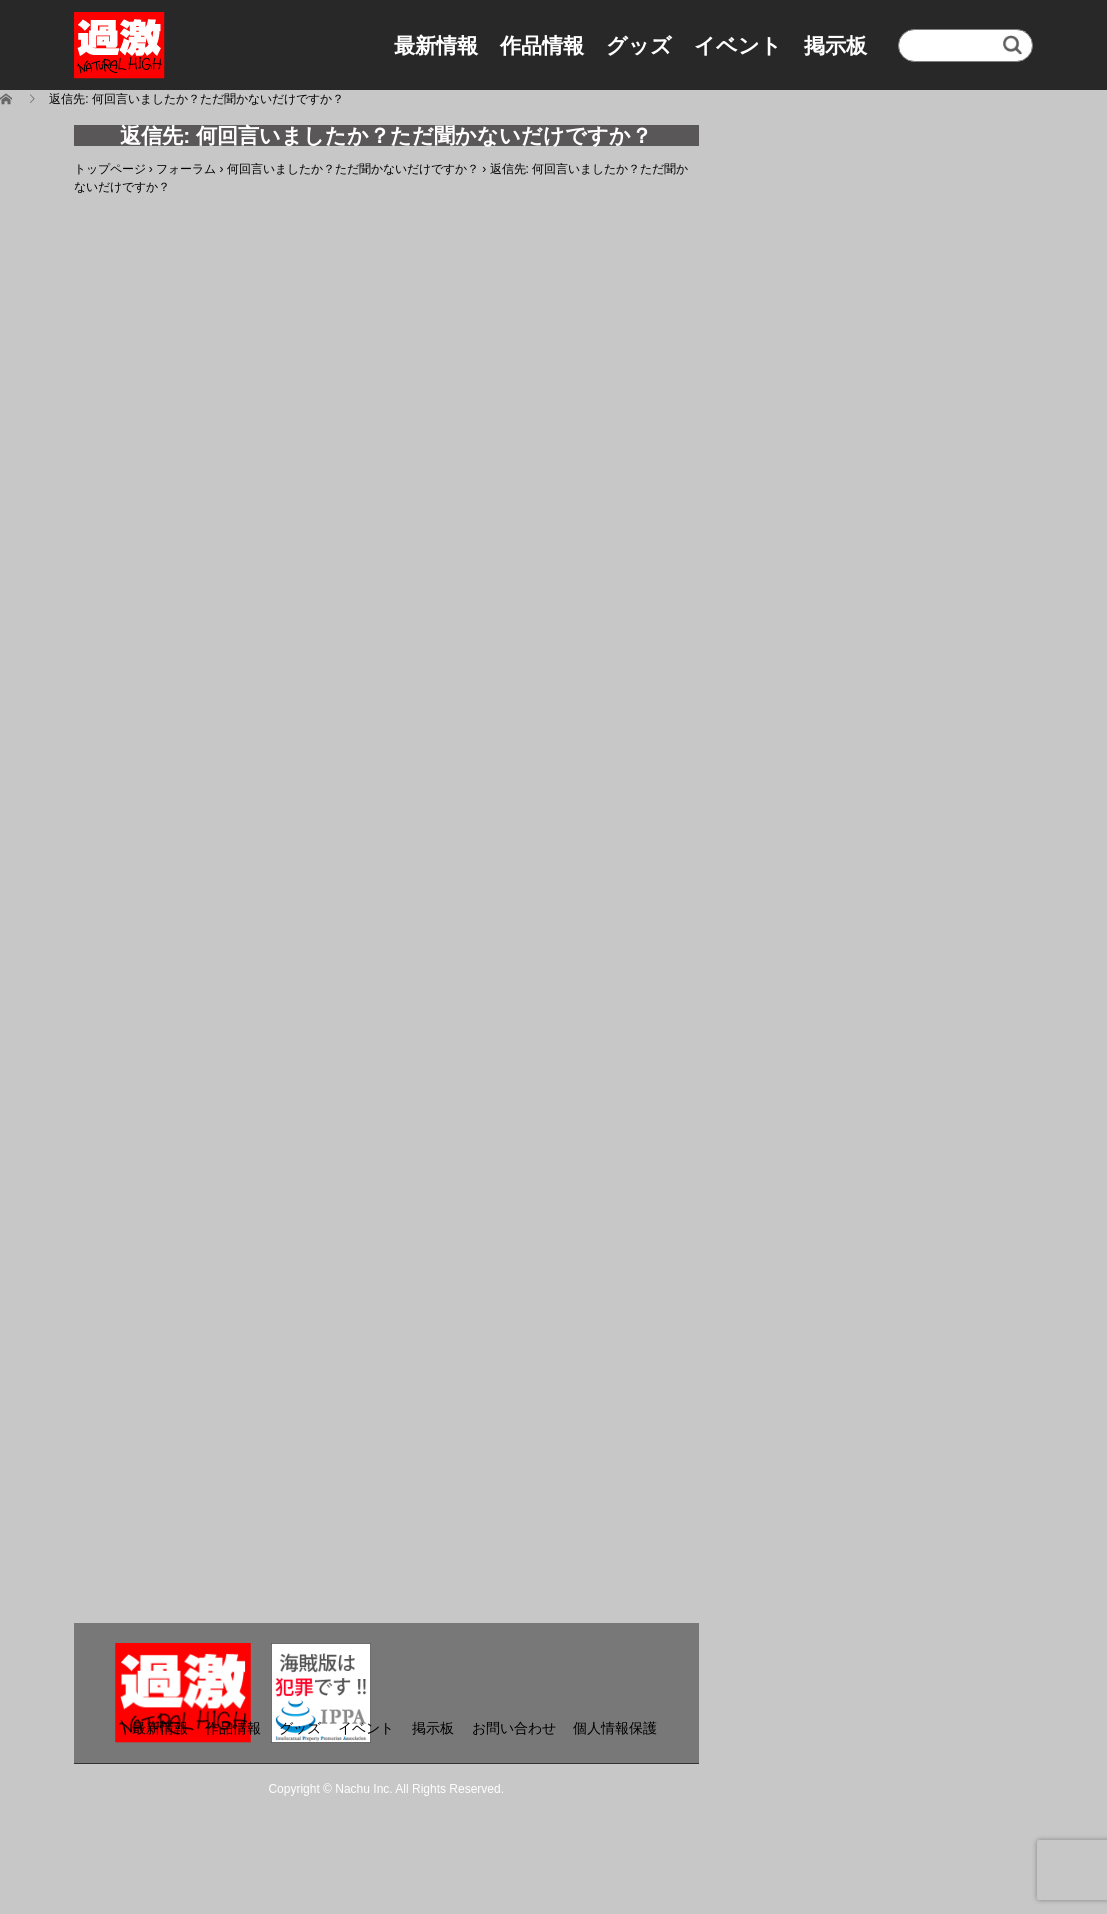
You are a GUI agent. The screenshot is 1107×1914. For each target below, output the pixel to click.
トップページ (110, 169)
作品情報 (542, 45)
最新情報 (436, 45)
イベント (738, 45)
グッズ (639, 45)
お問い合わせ (514, 1728)
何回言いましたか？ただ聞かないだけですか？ (353, 169)
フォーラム (186, 169)
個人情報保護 (615, 1728)
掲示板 (835, 45)
